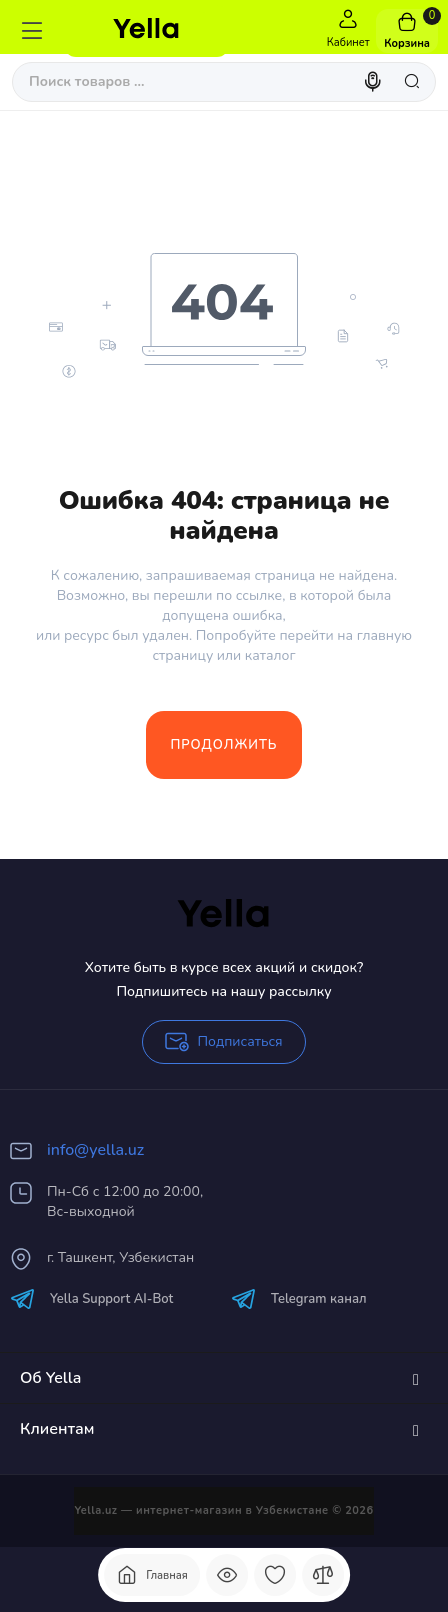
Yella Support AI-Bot (91, 1298)
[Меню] (32, 31)
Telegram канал (299, 1298)
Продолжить (223, 745)
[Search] (375, 82)
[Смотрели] (227, 1575)
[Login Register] (348, 31)
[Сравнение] (323, 1575)
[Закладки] (275, 1575)
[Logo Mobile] (146, 31)
